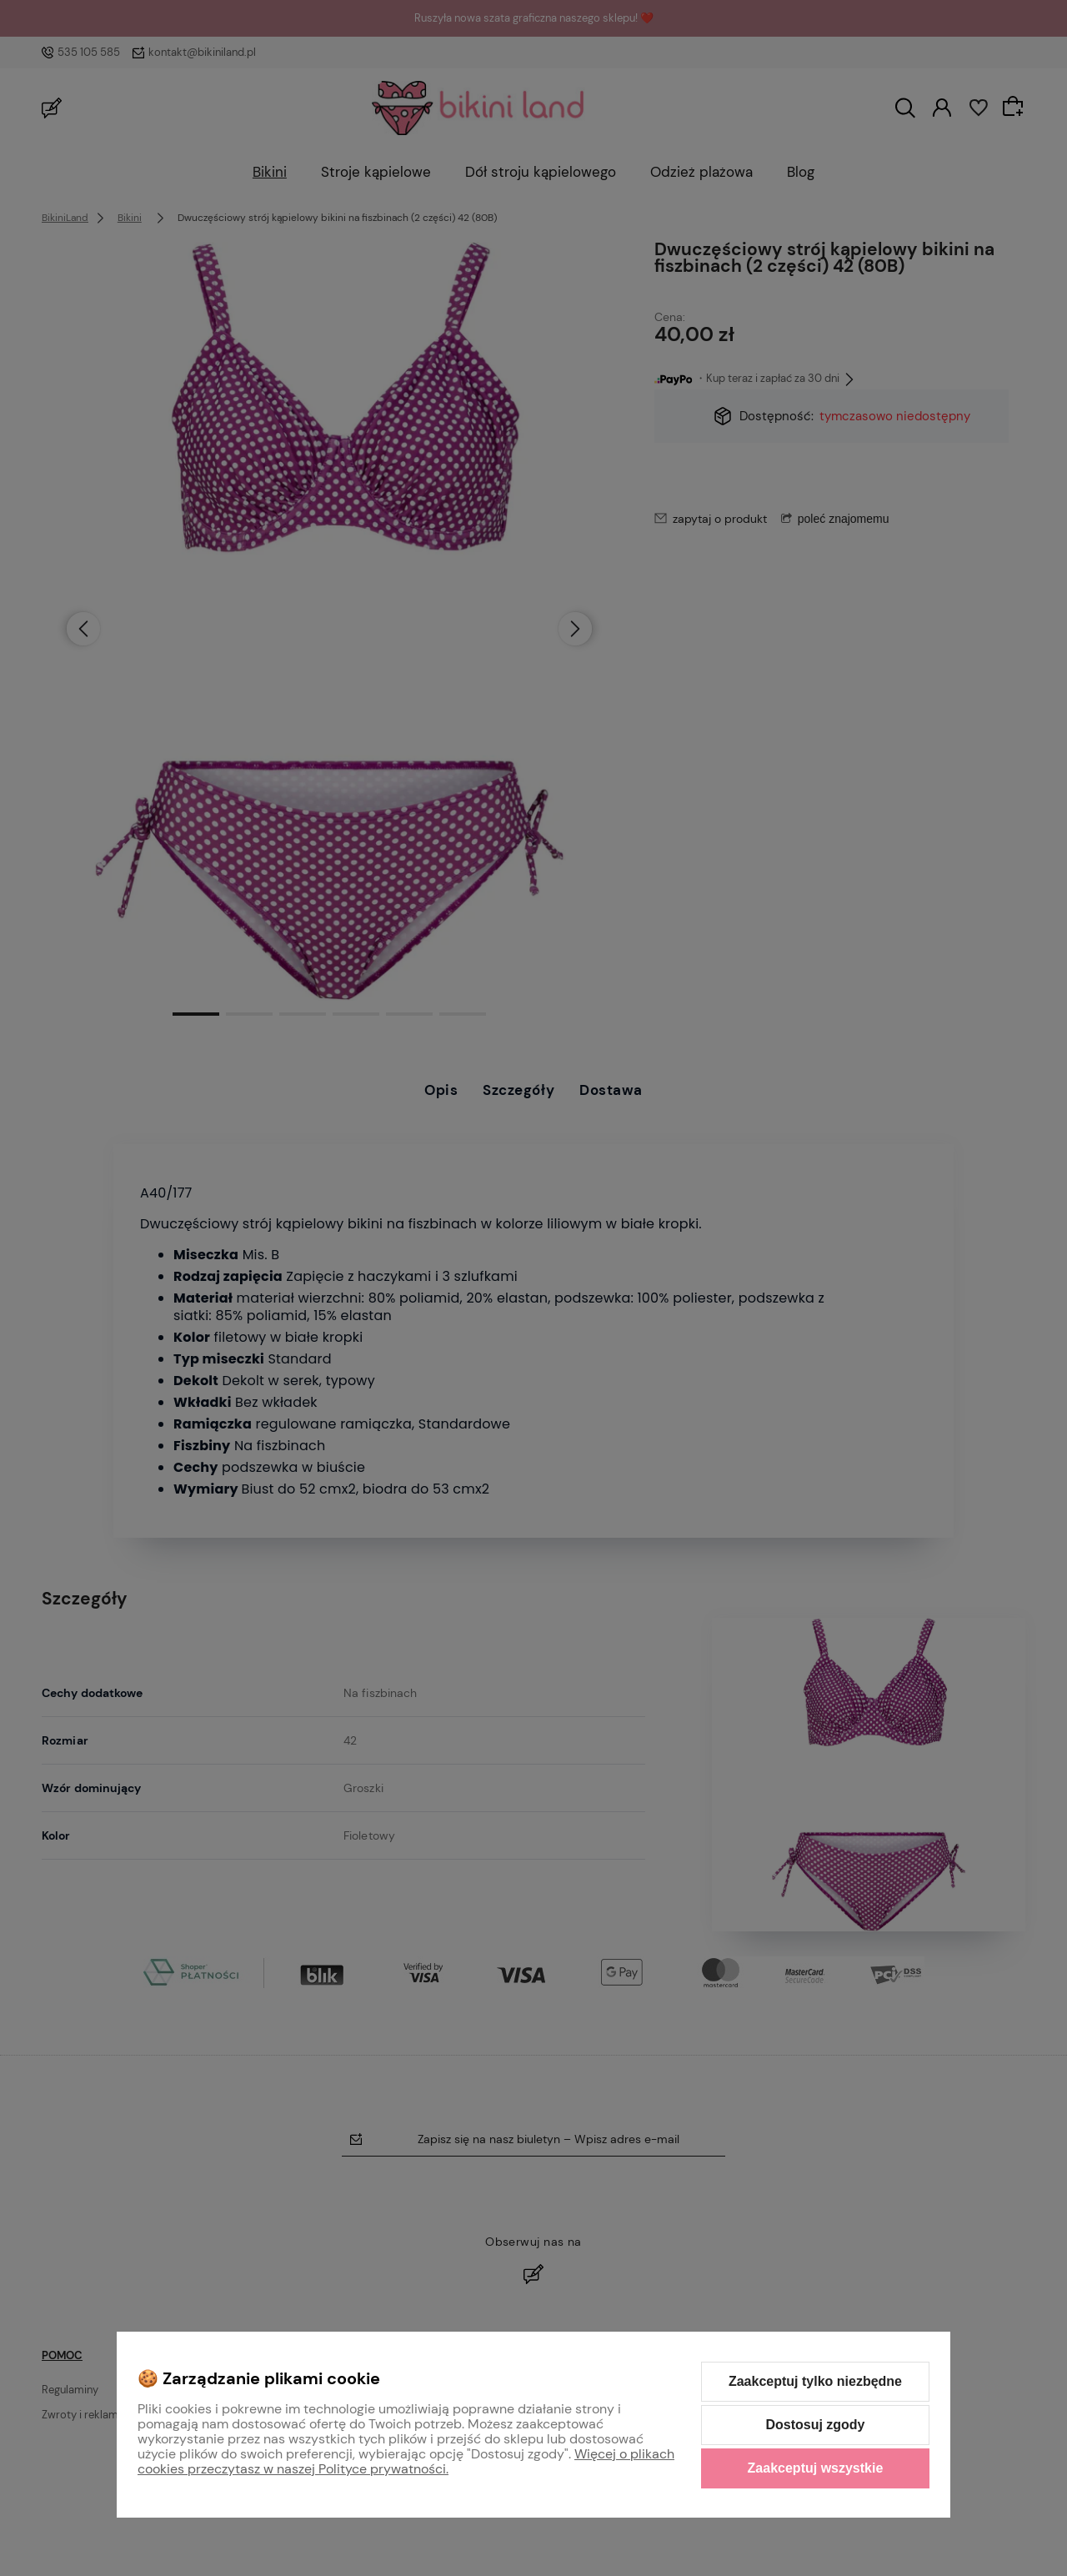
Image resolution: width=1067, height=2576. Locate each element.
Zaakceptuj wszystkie (816, 2468)
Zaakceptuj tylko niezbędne (815, 2381)
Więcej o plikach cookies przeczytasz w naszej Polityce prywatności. (406, 2461)
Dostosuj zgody (814, 2425)
